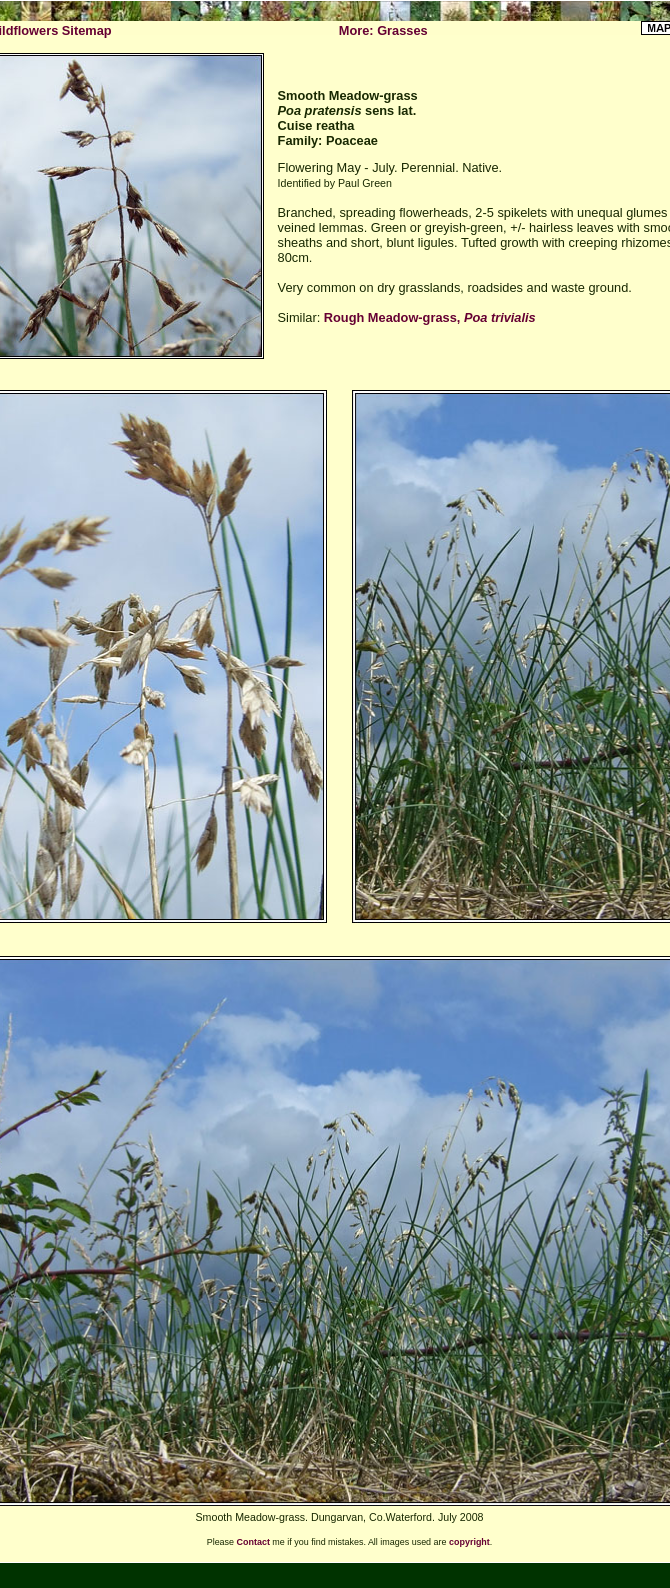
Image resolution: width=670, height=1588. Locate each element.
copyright (469, 1542)
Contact (253, 1542)
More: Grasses (383, 30)
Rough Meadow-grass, (430, 317)
